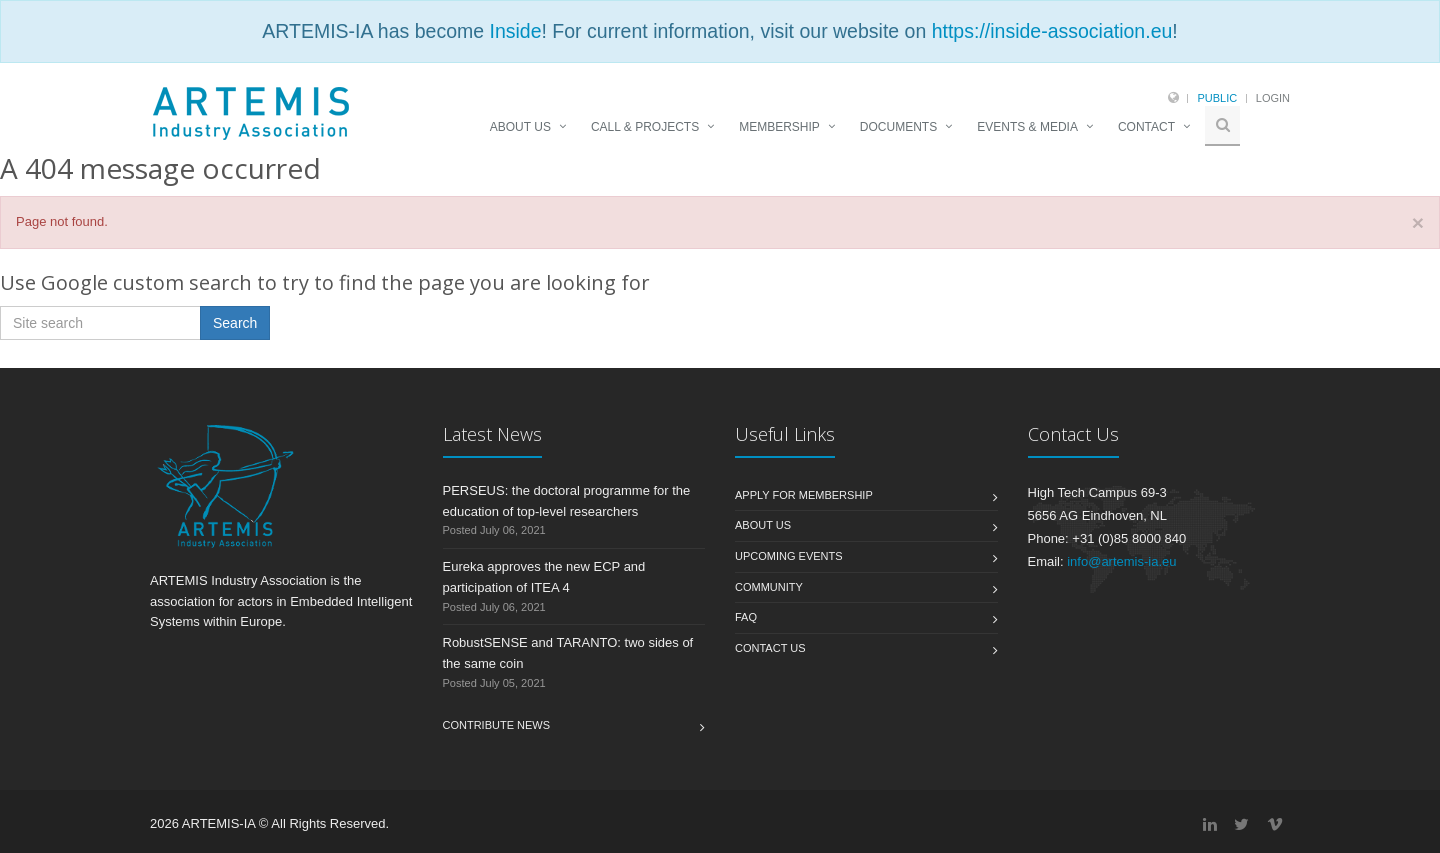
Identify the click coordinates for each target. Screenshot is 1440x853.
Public (1217, 98)
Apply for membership (804, 495)
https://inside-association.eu (1052, 31)
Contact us (770, 648)
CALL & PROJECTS (645, 127)
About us (763, 525)
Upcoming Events (789, 556)
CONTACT (1146, 127)
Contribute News (497, 725)
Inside (515, 31)
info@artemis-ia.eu (1121, 561)
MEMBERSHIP (779, 127)
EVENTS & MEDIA (1027, 127)
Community (769, 587)
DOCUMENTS (898, 127)
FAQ (746, 617)
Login (1273, 98)
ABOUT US (520, 127)
